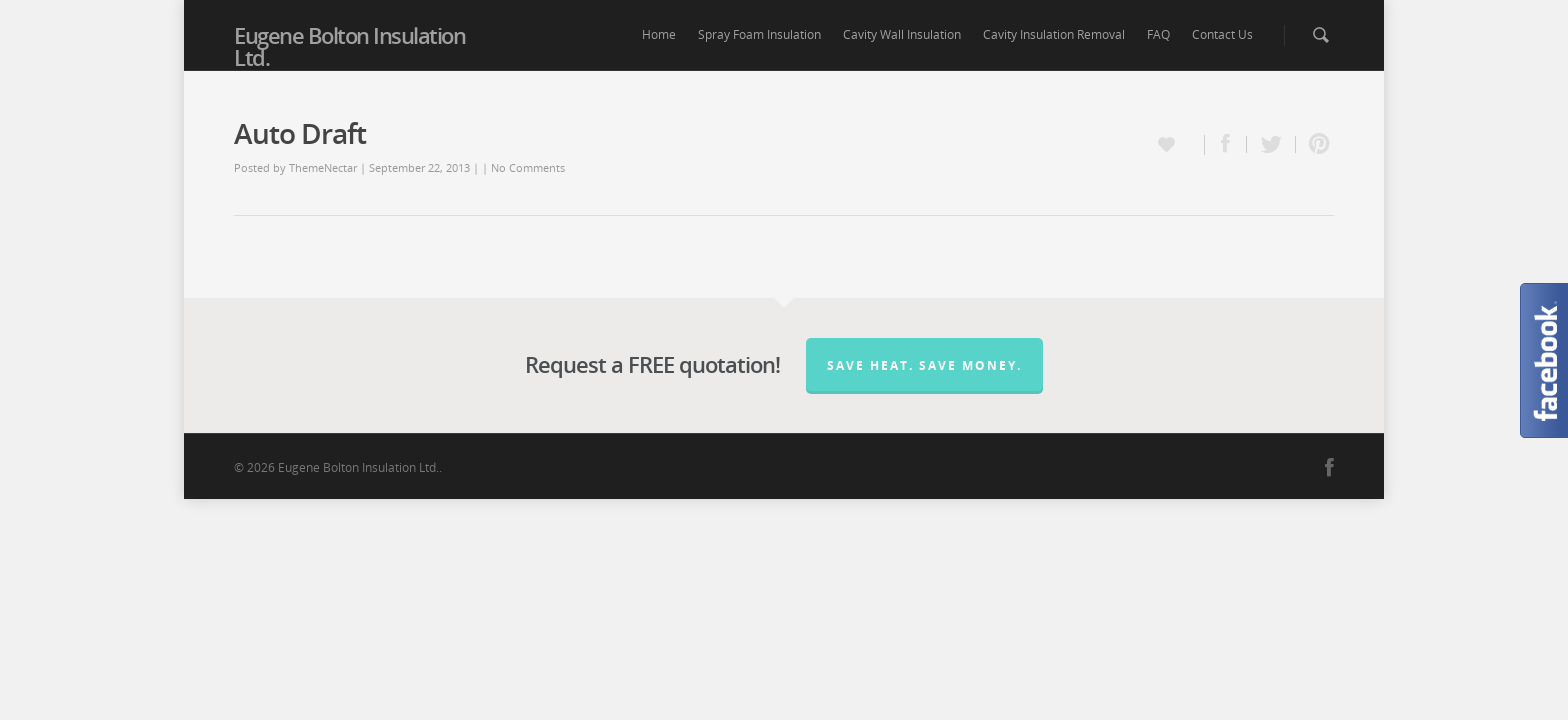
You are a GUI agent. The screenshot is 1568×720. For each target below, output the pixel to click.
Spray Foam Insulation (759, 34)
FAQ (1158, 34)
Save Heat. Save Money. (924, 365)
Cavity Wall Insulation (902, 34)
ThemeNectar (323, 167)
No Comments (528, 167)
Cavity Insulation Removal (1054, 34)
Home (659, 34)
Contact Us (1222, 34)
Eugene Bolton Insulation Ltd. (349, 46)
